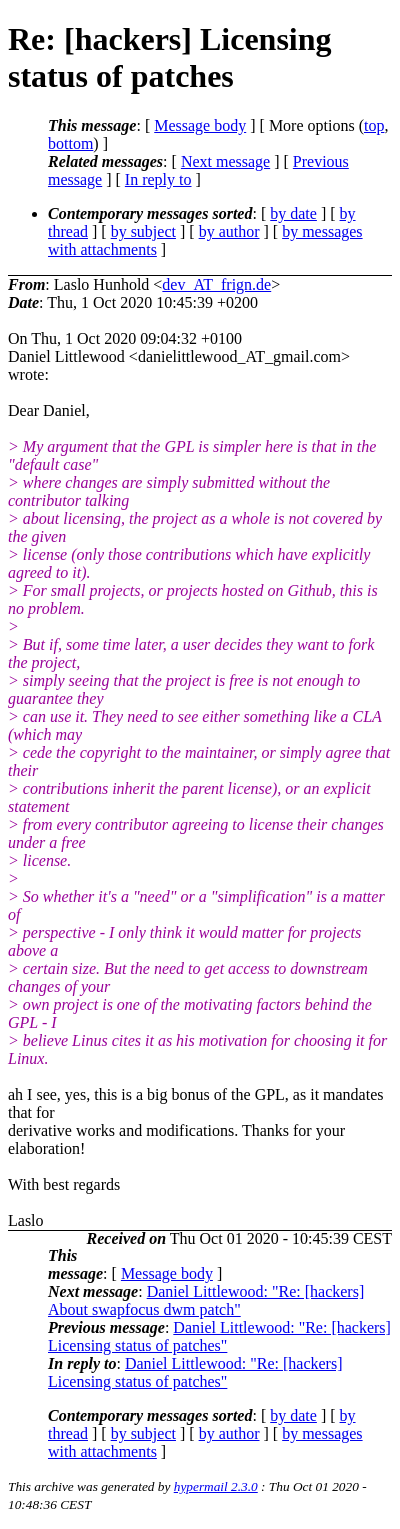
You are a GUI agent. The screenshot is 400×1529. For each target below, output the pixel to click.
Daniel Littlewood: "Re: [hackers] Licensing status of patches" (219, 1336)
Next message (225, 161)
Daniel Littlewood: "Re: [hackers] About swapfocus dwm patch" (206, 1300)
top (374, 125)
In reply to (158, 179)
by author (229, 231)
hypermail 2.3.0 (216, 1486)
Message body (200, 125)
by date (293, 213)
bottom (70, 143)
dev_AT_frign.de (216, 284)
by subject (143, 231)
